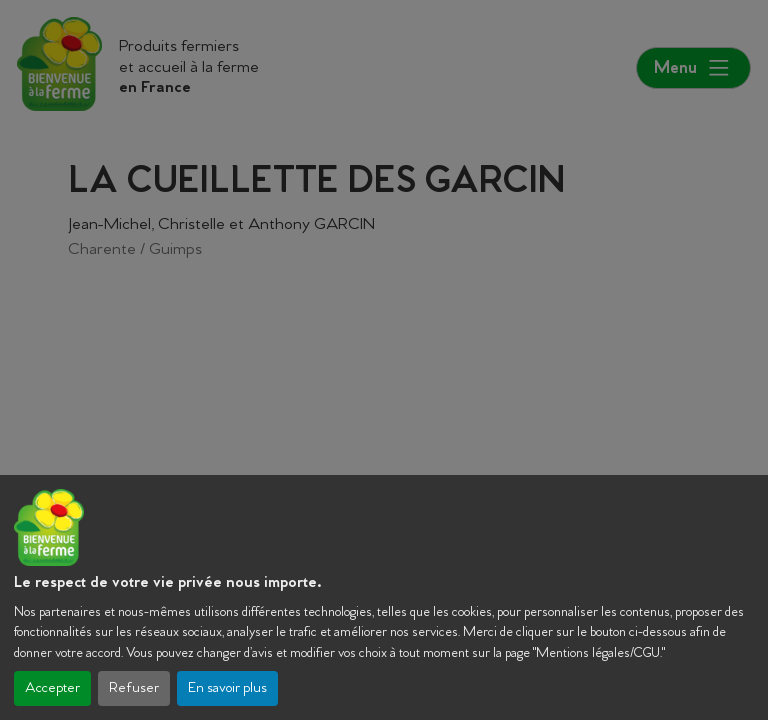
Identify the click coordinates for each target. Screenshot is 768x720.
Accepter (52, 688)
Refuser (134, 688)
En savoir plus (227, 688)
